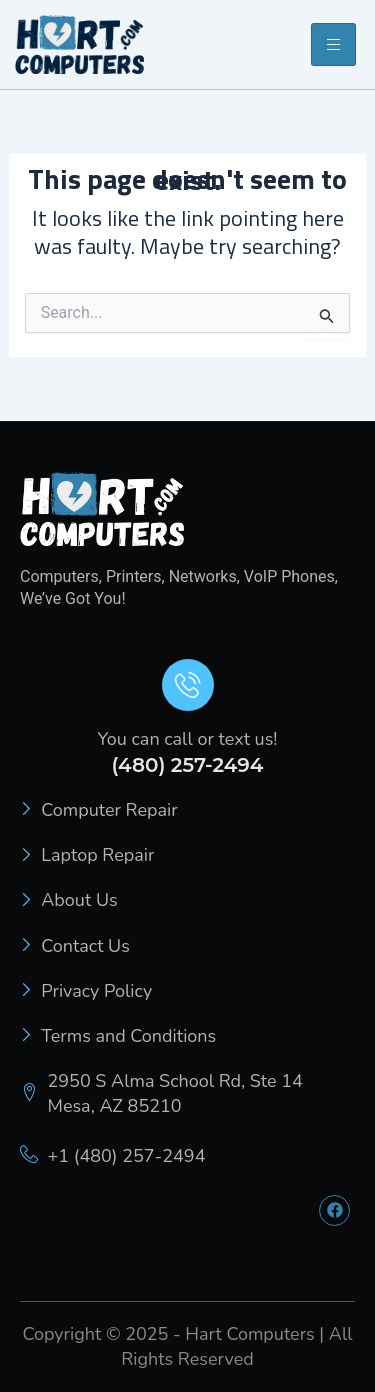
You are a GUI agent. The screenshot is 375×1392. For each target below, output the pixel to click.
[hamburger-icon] (333, 44)
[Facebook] (334, 1210)
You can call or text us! (188, 739)
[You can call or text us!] (188, 685)
